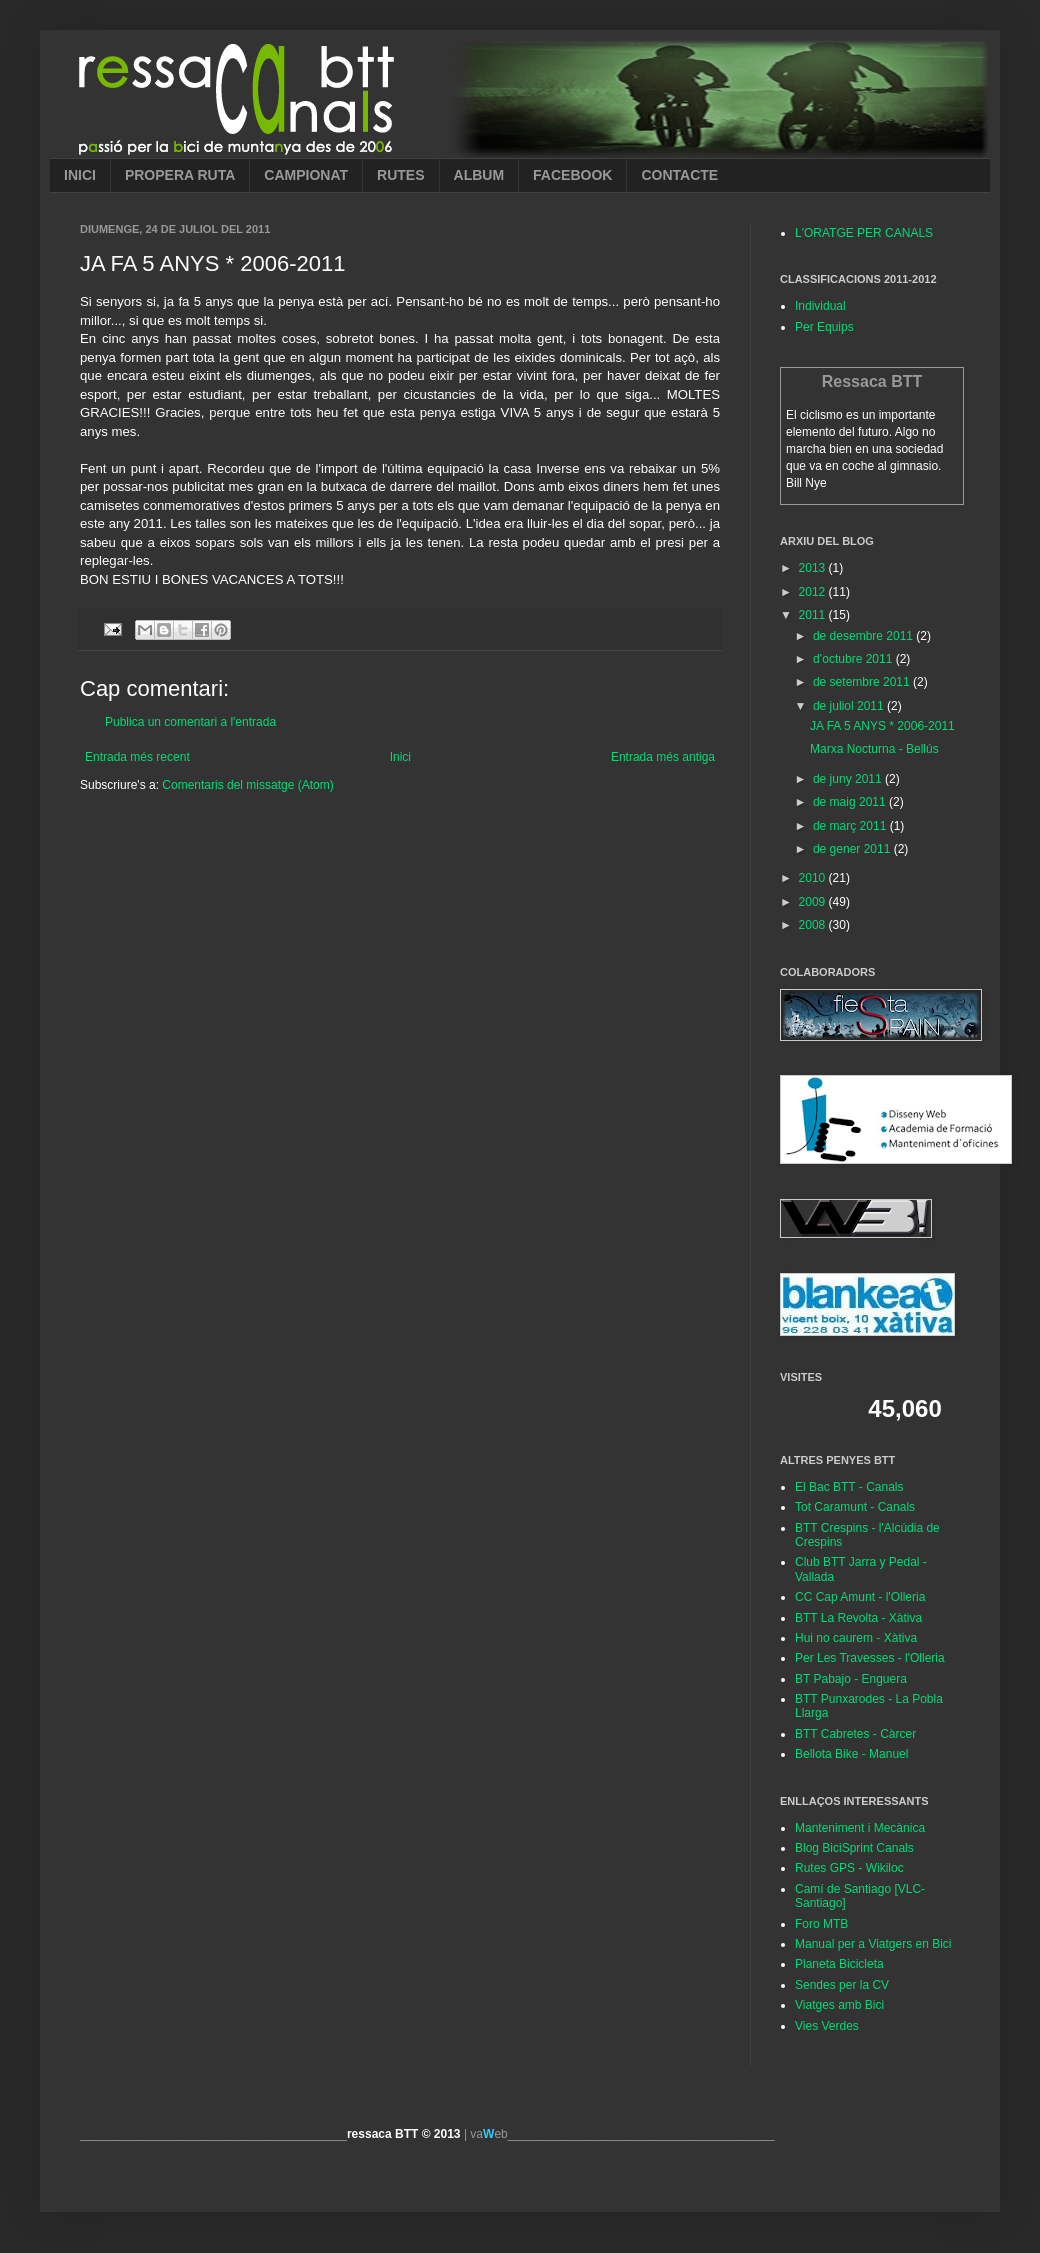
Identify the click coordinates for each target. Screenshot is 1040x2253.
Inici (400, 757)
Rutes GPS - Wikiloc (849, 1868)
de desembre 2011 (864, 636)
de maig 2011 (851, 802)
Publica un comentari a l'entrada (190, 722)
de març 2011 (851, 826)
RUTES (400, 175)
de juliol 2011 (850, 706)
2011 (814, 615)
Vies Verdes (827, 2026)
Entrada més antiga (663, 757)
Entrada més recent (137, 757)
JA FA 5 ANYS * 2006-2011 (882, 726)
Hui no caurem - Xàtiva (856, 1638)
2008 (814, 925)
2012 (814, 592)
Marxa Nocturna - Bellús (874, 749)
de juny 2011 (849, 779)
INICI (80, 175)
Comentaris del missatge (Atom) (247, 785)
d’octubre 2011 (854, 659)
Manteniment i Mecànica (860, 1828)
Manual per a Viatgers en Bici (873, 1944)
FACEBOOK (572, 175)
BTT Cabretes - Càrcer (855, 1734)
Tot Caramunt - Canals (855, 1507)
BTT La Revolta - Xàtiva (858, 1618)
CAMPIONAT (306, 175)
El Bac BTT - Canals (849, 1487)
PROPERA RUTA (180, 175)
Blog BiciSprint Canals (854, 1848)
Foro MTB (821, 1924)
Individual (820, 306)
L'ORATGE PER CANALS (864, 233)
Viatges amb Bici (839, 2005)
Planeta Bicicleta (839, 1964)
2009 (814, 902)
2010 (814, 878)
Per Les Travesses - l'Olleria (870, 1658)
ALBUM (479, 175)
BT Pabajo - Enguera (851, 1679)
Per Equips (824, 327)
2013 (814, 568)
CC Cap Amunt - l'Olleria (860, 1597)
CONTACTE (679, 175)
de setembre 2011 (863, 682)
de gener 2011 (853, 849)
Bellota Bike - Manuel (851, 1754)
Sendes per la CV (842, 1985)
